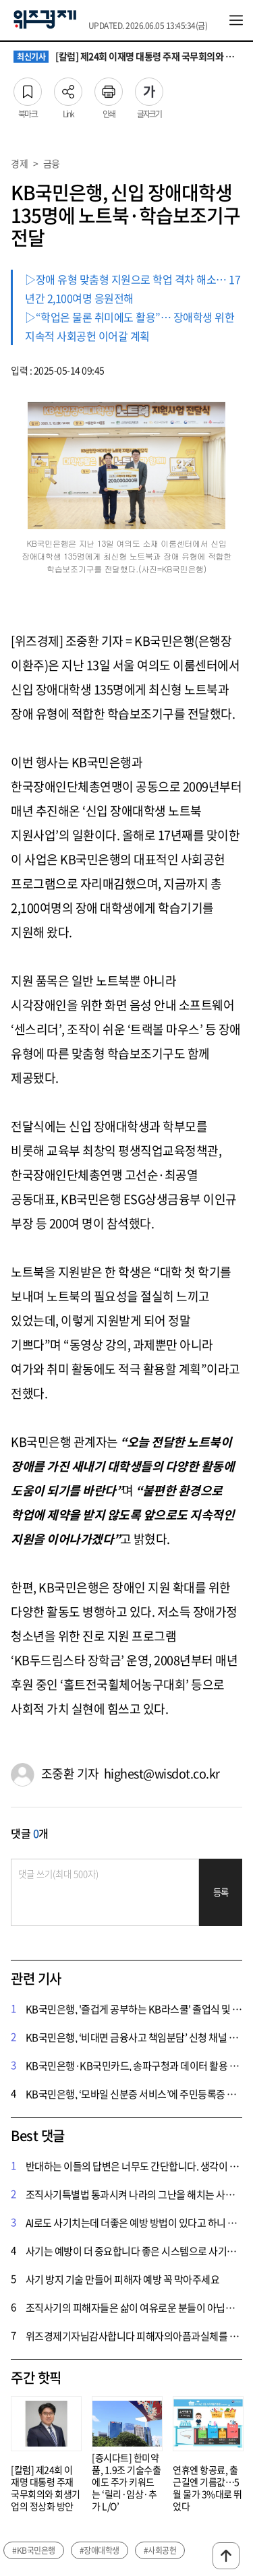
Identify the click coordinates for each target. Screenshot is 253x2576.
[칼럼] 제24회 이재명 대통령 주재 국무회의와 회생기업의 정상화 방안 (126, 57)
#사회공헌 (160, 2550)
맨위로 (226, 2555)
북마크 (27, 88)
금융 (51, 163)
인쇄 (108, 88)
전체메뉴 (236, 20)
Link (68, 88)
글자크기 (149, 88)
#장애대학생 (99, 2550)
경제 (19, 163)
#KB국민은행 (33, 2550)
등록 (221, 1892)
